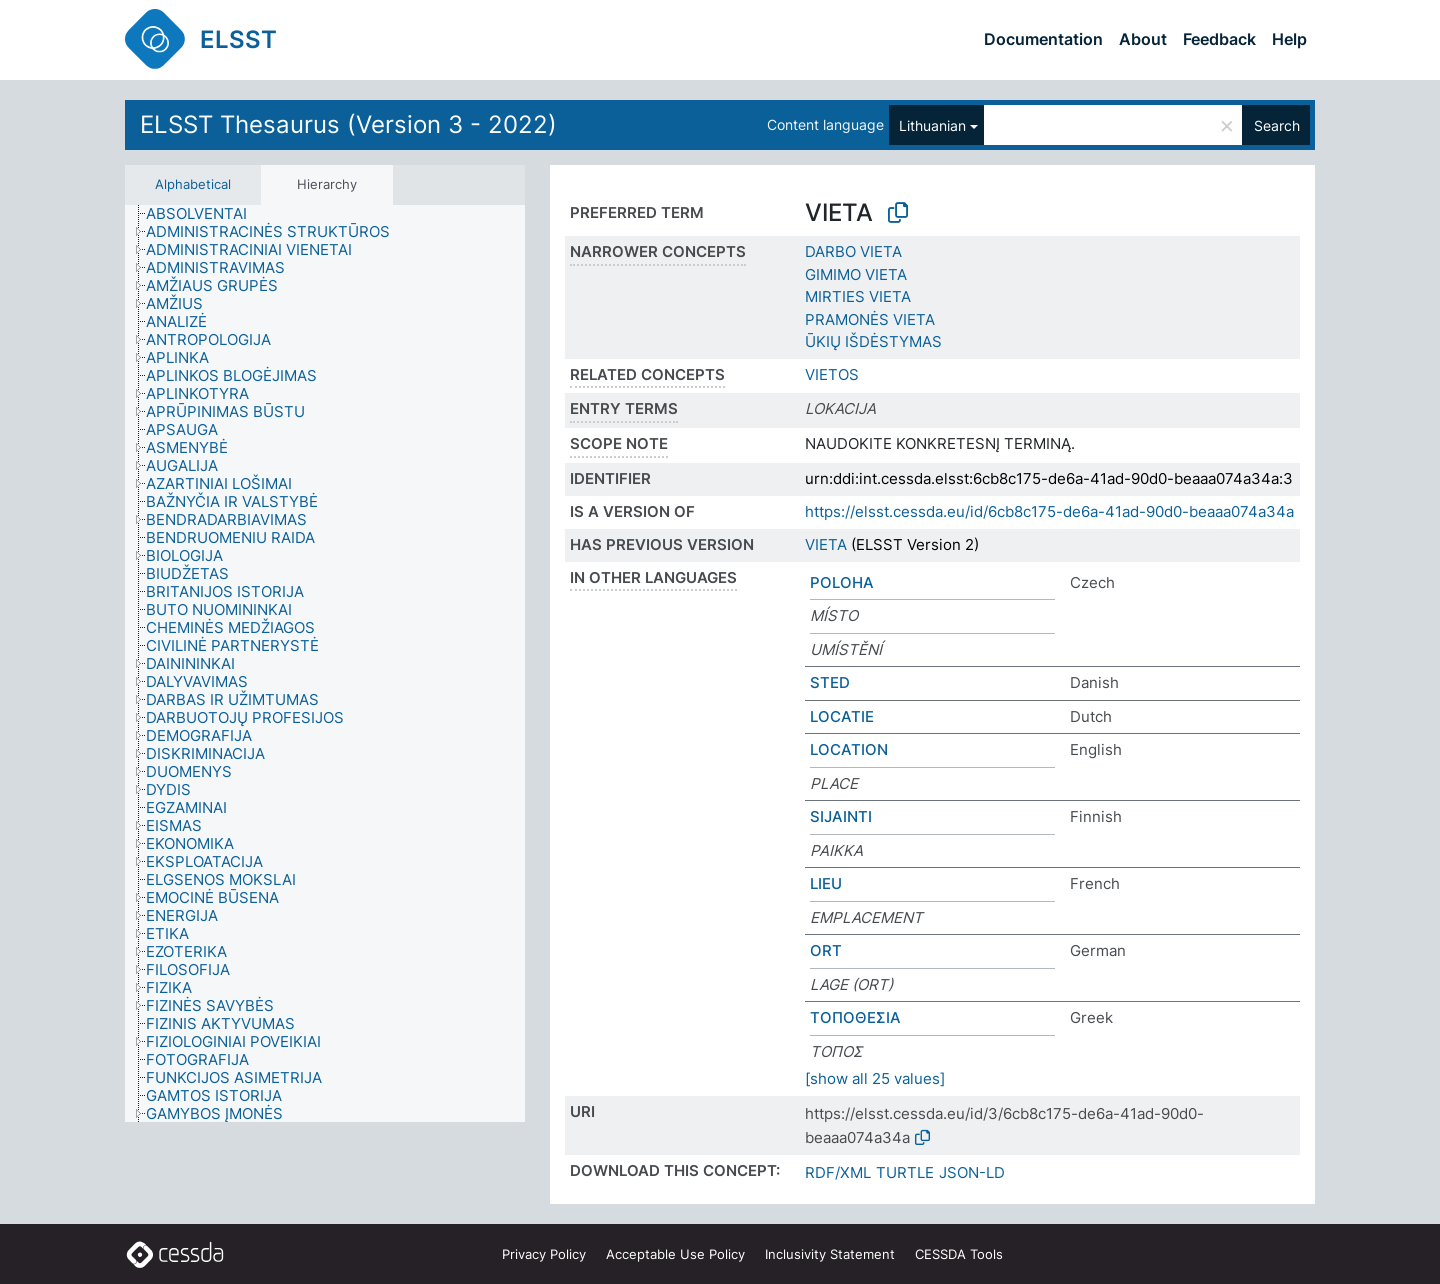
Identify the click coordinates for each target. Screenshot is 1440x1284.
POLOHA (842, 582)
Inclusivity (830, 1254)
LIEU (826, 883)
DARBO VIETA (853, 251)
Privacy (544, 1254)
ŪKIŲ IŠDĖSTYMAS (873, 341)
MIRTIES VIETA (858, 296)
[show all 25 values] (875, 1078)
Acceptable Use (675, 1254)
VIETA (826, 544)
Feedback (1219, 39)
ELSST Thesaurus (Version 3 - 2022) (348, 124)
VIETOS (832, 374)
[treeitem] (205, 214)
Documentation (1043, 39)
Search (1277, 125)
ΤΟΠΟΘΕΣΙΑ (855, 1017)
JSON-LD (972, 1172)
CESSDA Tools (959, 1254)
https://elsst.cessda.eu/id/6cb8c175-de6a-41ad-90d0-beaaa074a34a (1049, 511)
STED (830, 682)
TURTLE (905, 1172)
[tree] (325, 664)
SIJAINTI (841, 816)
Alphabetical (193, 184)
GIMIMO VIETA (856, 274)
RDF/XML (838, 1172)
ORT (826, 950)
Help (1289, 39)
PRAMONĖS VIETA (870, 319)
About (1143, 39)
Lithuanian (932, 125)
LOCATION (849, 749)
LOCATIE (842, 716)
